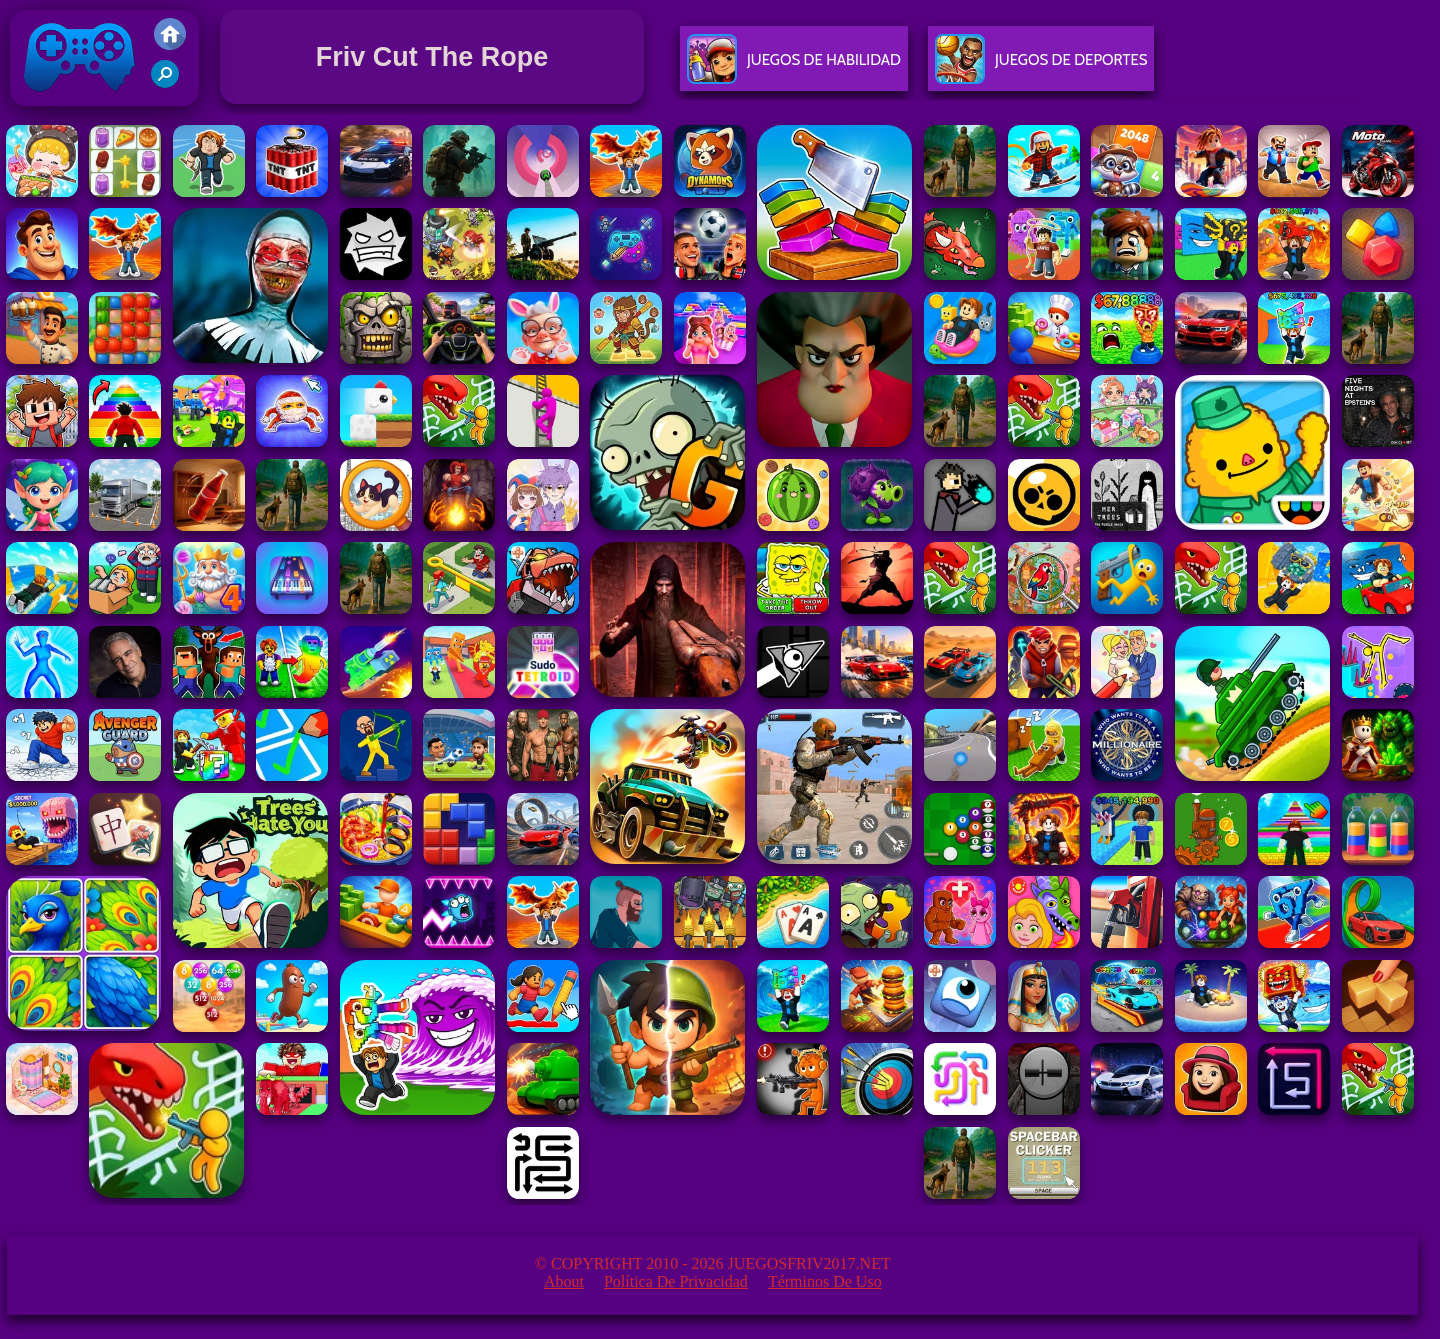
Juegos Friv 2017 (80, 101)
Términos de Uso (825, 1281)
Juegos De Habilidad (794, 67)
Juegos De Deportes (1041, 67)
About (564, 1281)
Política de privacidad (676, 1281)
